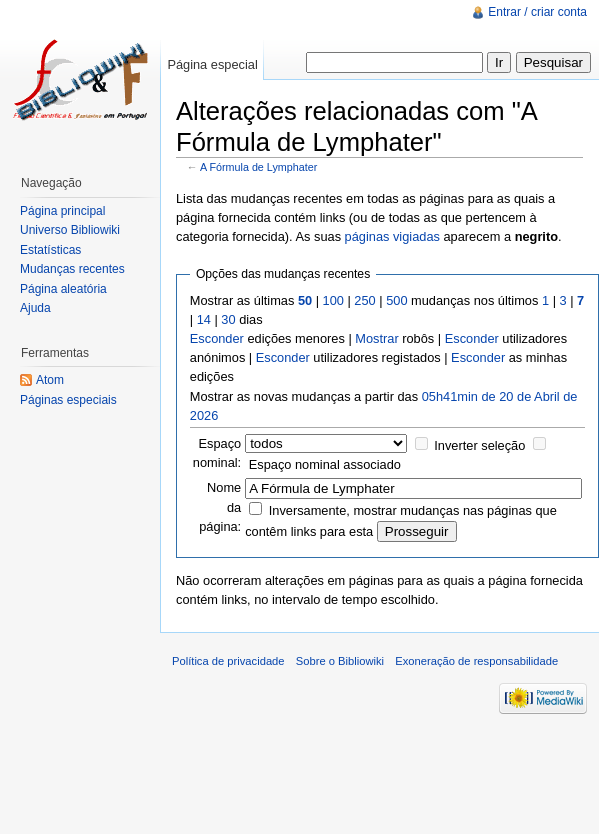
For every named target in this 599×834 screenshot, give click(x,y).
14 (204, 319)
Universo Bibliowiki (70, 230)
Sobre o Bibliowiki (340, 661)
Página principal (62, 211)
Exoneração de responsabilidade (476, 661)
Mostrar (376, 338)
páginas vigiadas (392, 236)
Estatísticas (50, 250)
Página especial (212, 64)
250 (364, 300)
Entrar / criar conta (537, 12)
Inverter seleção (479, 445)
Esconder (217, 338)
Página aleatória (63, 289)
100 (333, 300)
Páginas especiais (68, 400)
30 (228, 319)
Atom (50, 380)
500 (396, 300)
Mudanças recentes (72, 269)
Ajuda (35, 308)
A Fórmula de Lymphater (258, 167)
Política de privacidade (228, 661)
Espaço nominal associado (325, 464)
